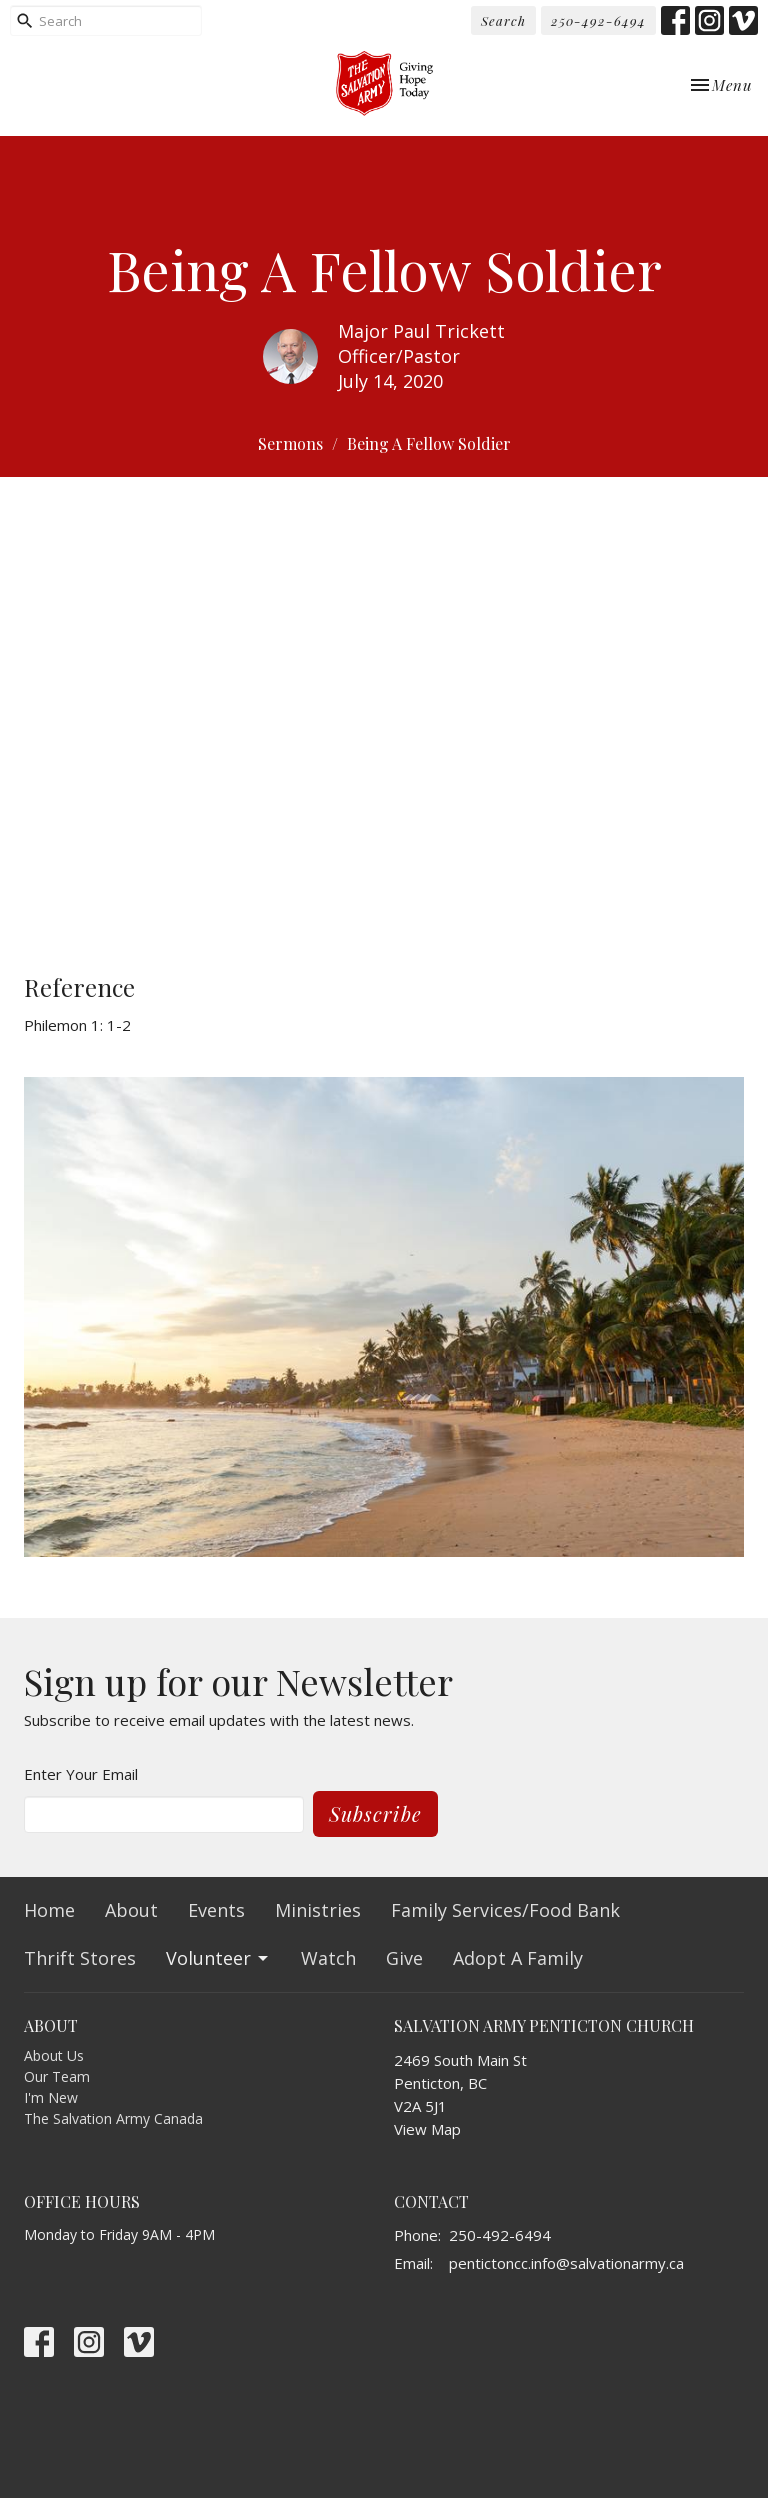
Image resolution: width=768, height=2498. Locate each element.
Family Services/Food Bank (505, 1910)
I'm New (51, 2097)
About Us (54, 2055)
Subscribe (375, 1813)
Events (216, 1910)
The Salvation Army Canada (113, 2118)
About (131, 1910)
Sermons (290, 443)
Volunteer (218, 1958)
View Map (427, 2129)
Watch (328, 1958)
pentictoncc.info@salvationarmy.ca (566, 2263)
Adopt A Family (518, 1958)
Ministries (318, 1910)
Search (503, 20)
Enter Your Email (81, 1774)
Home (49, 1910)
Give (404, 1958)
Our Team (57, 2076)
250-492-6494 (598, 20)
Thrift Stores (80, 1958)
